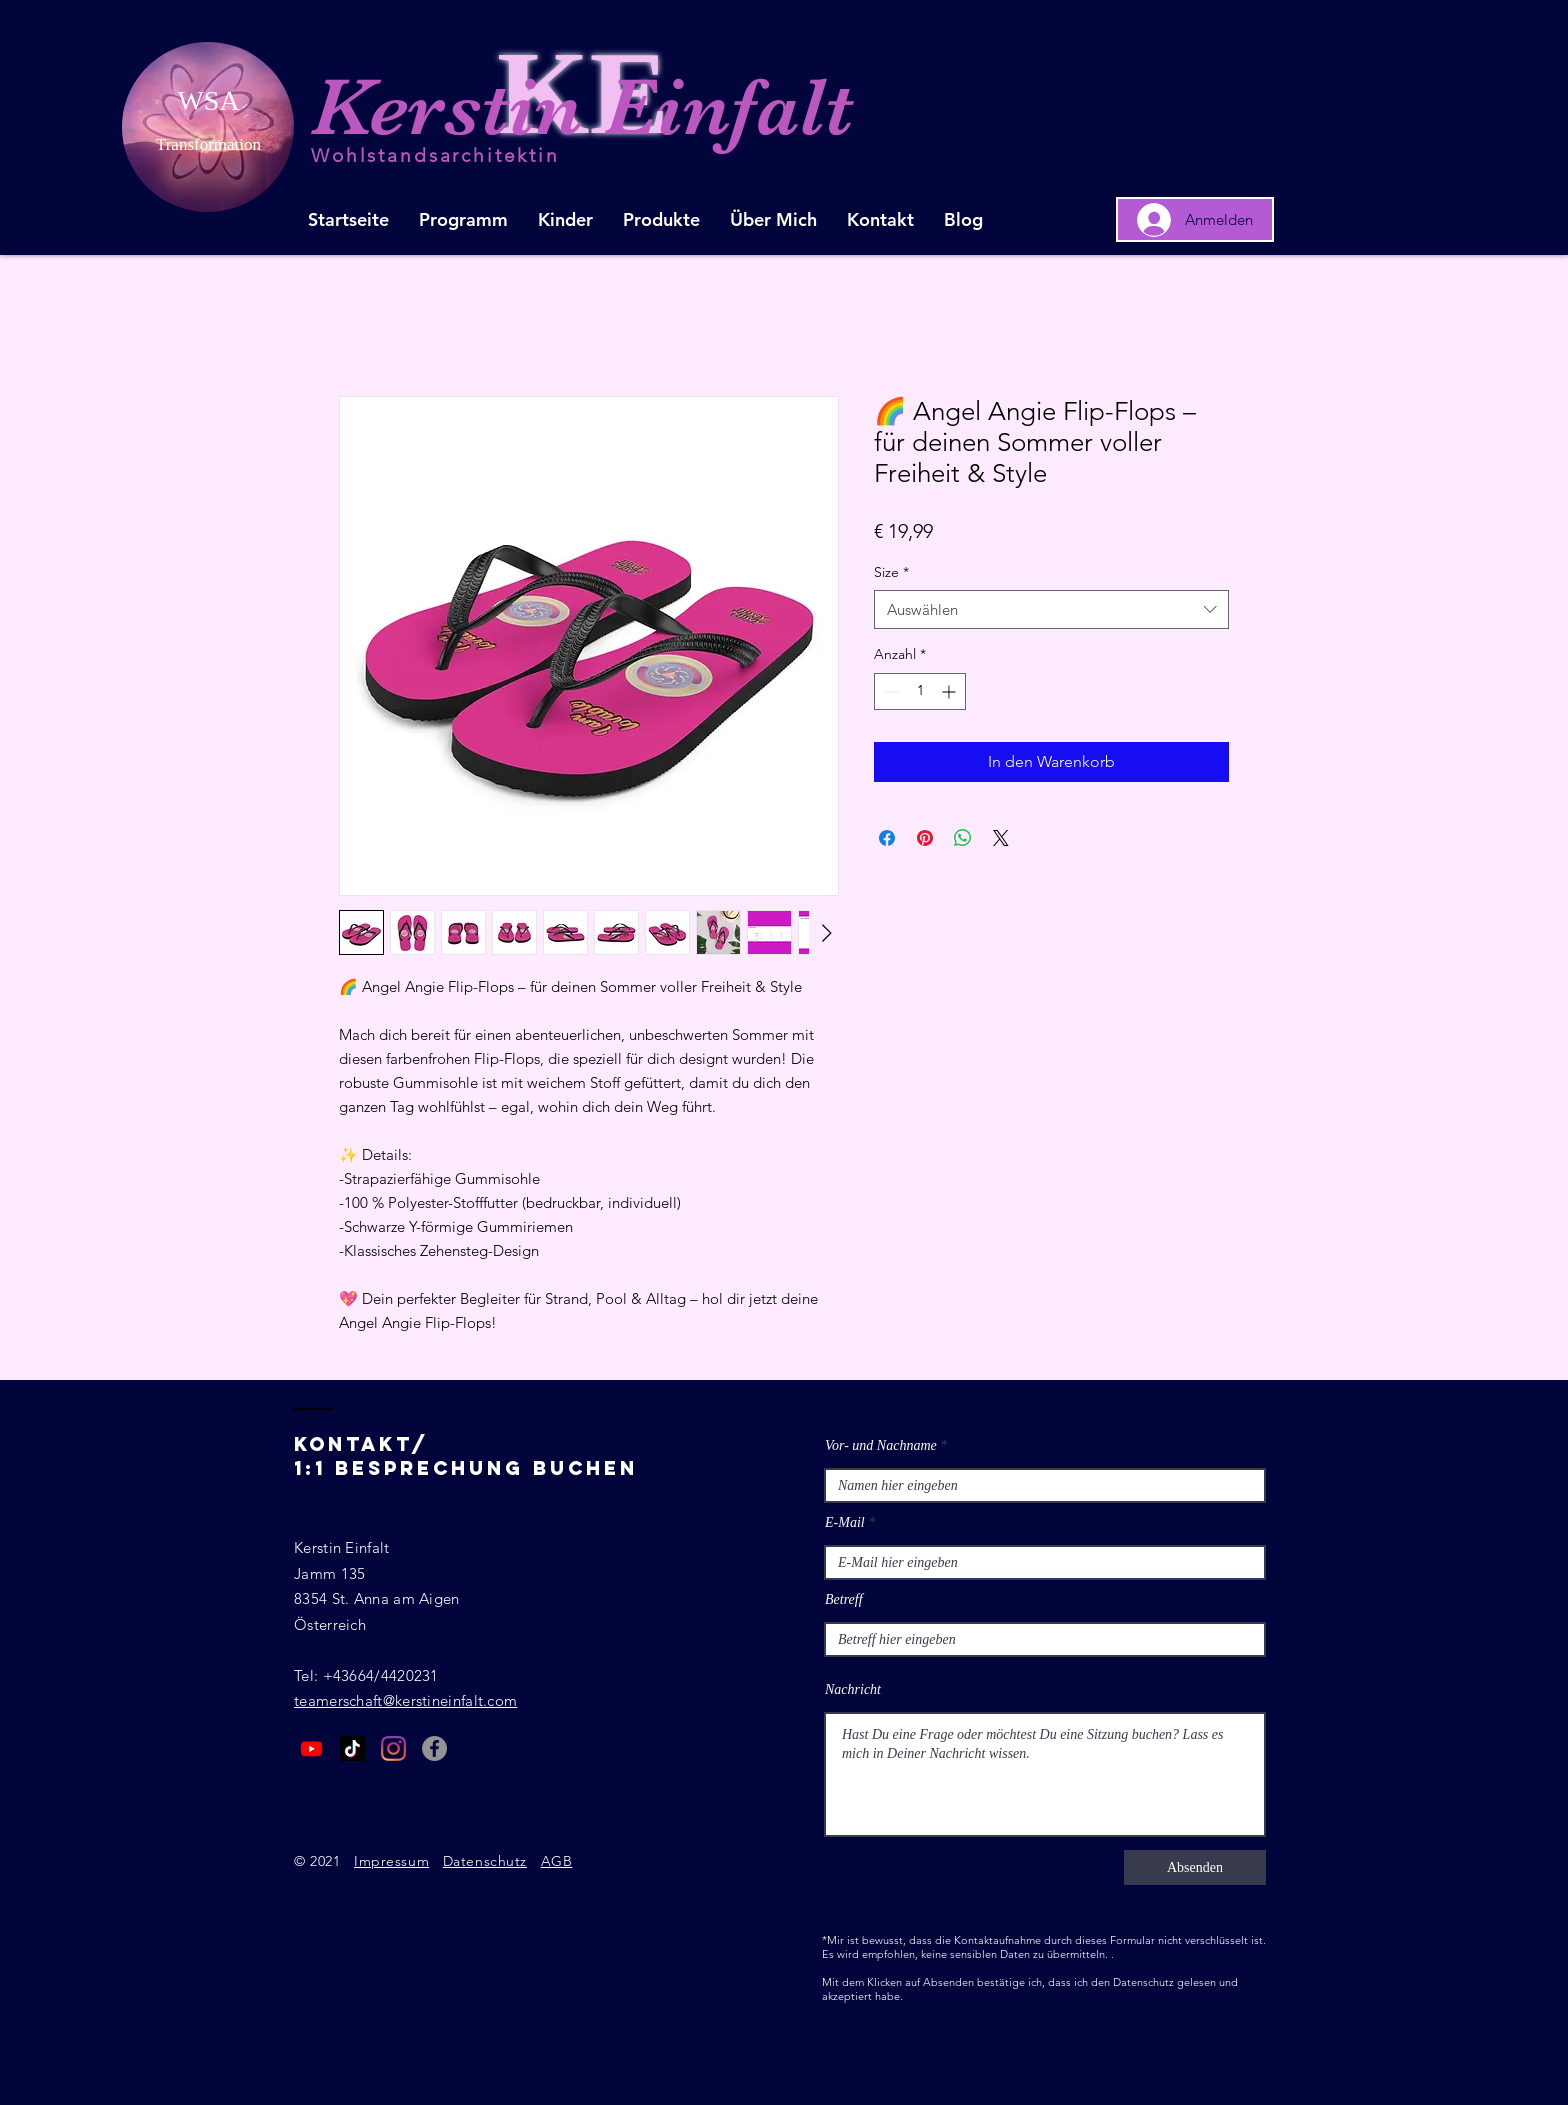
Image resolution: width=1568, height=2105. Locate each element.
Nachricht (853, 1690)
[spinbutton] (920, 691)
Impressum (391, 1861)
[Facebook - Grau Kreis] (434, 1748)
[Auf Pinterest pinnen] (925, 838)
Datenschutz (485, 1861)
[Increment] (950, 691)
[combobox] (1051, 609)
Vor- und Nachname (881, 1446)
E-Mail (845, 1523)
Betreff (844, 1600)
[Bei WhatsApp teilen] (963, 838)
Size (891, 572)
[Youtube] (311, 1748)
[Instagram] (393, 1748)
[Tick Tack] (352, 1748)
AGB (557, 1861)
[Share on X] (1001, 838)
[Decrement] (889, 691)
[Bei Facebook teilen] (887, 838)
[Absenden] (1195, 1867)
